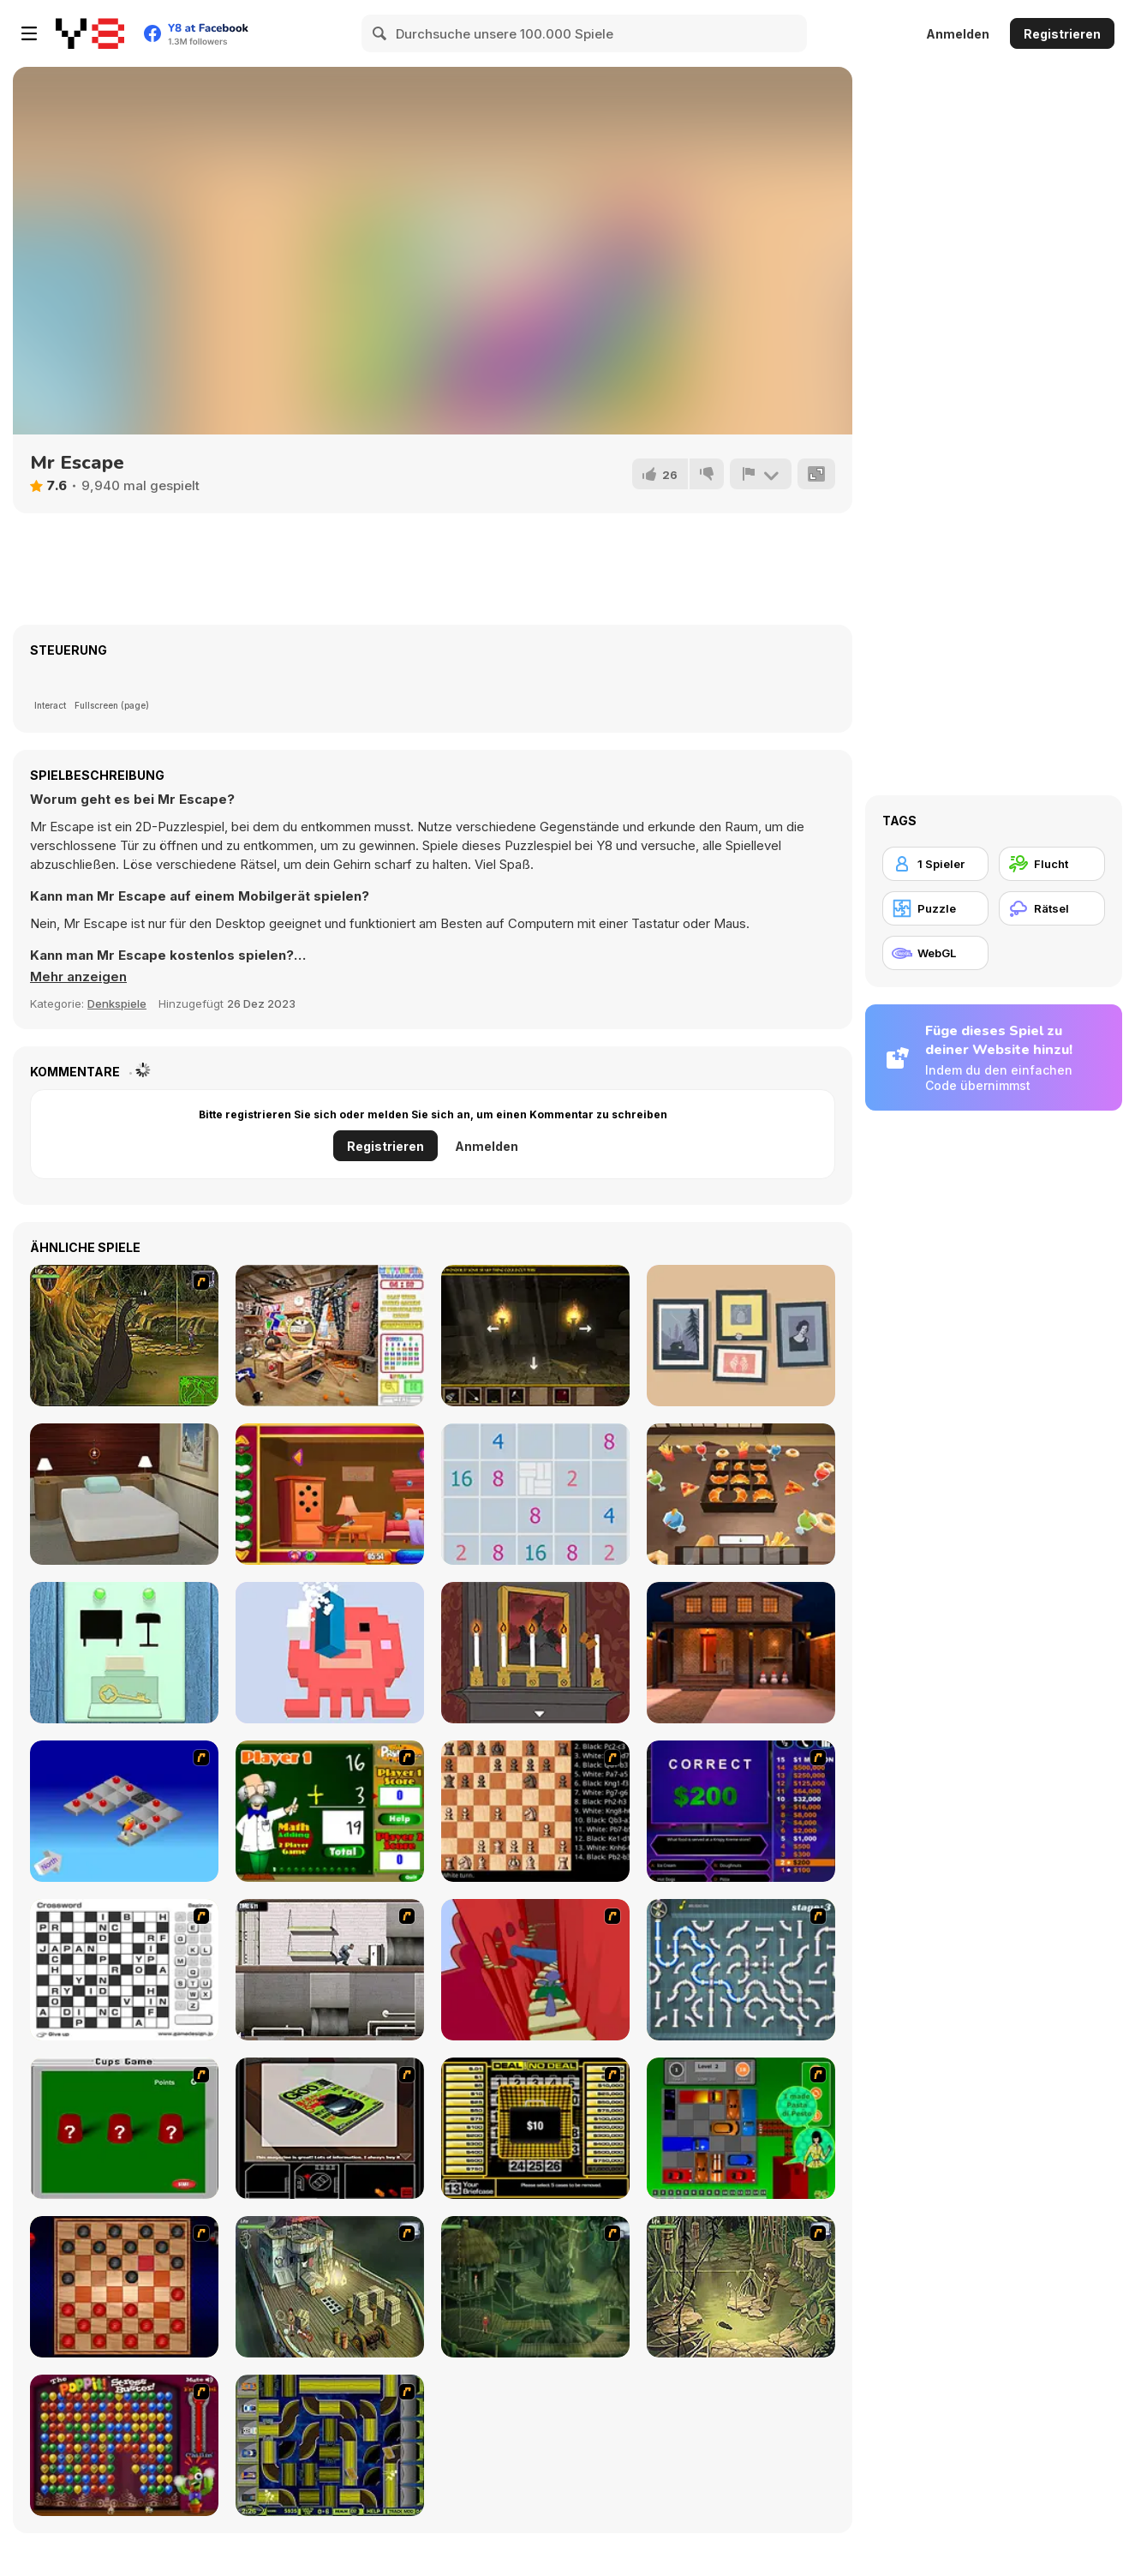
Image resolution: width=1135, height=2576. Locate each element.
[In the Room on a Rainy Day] (124, 1652)
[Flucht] (1052, 864)
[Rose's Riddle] (535, 1652)
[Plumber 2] (741, 1969)
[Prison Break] (330, 1969)
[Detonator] (124, 1811)
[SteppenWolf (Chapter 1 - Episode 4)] (124, 1335)
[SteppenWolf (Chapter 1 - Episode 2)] (535, 2286)
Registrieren (1062, 34)
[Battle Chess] (535, 1811)
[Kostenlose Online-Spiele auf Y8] (90, 33)
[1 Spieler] (935, 864)
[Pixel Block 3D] (330, 1652)
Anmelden (957, 34)
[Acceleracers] (330, 2445)
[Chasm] (535, 1969)
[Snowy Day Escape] (124, 1494)
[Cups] (124, 2128)
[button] (78, 976)
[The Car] (330, 2128)
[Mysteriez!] (330, 1335)
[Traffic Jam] (741, 2128)
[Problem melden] (761, 473)
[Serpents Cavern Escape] (535, 1335)
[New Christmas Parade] (741, 1652)
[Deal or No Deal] (535, 2128)
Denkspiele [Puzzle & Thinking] (116, 1003)
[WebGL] (935, 953)
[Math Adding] (330, 1811)
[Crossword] (124, 1969)
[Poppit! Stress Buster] (124, 2445)
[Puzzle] (935, 908)
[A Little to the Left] (741, 1335)
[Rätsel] (1052, 908)
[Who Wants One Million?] (741, 1811)
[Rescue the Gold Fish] (330, 1494)
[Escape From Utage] (741, 1494)
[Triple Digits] (535, 1494)
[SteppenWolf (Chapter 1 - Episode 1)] (330, 2286)
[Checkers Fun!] (124, 2286)
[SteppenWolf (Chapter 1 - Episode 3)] (741, 2286)
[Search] (380, 33)
